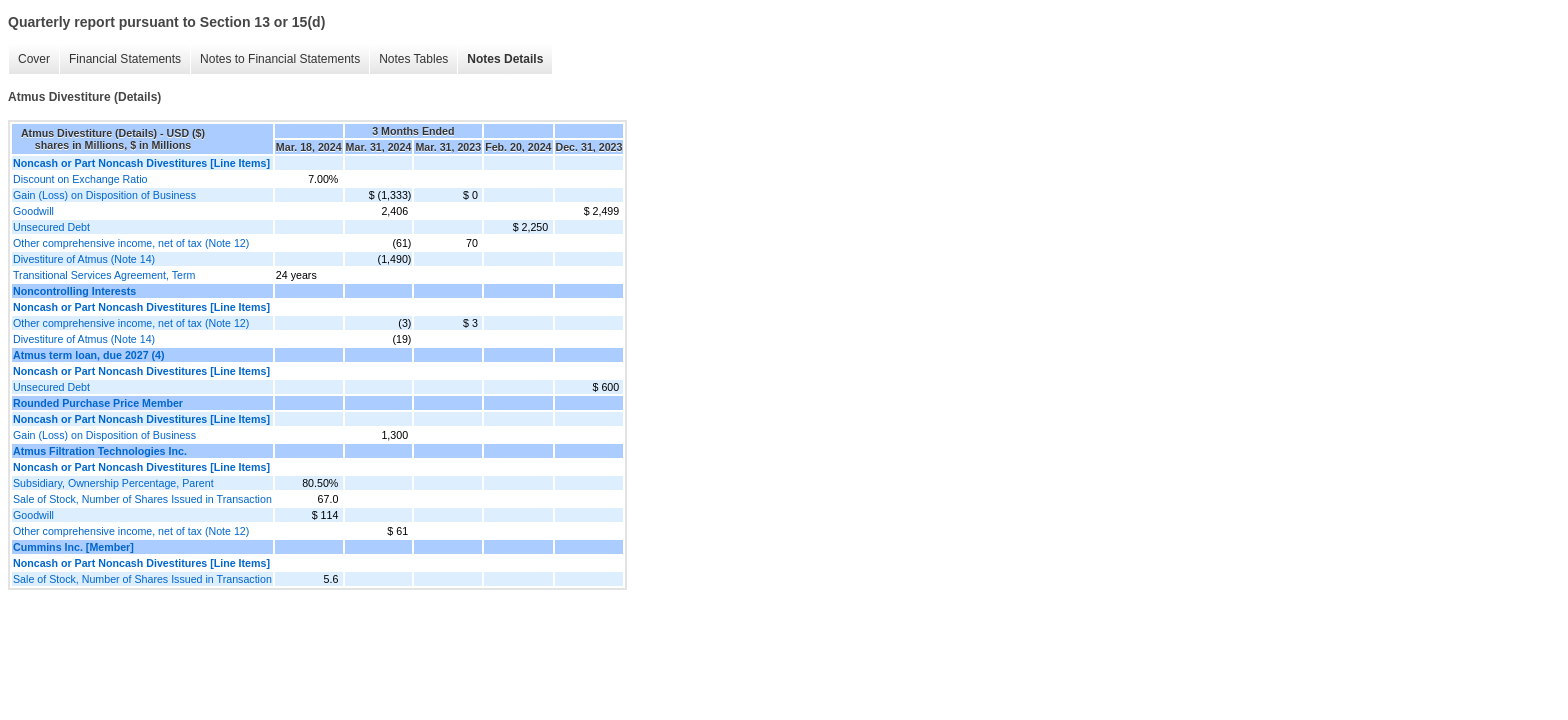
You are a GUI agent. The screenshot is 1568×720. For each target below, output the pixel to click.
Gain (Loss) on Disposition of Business (104, 195)
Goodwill (33, 211)
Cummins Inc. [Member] (73, 547)
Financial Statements (125, 59)
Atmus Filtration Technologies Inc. (100, 451)
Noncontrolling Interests (74, 291)
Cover (34, 59)
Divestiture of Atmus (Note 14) (84, 259)
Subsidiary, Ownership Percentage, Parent (113, 483)
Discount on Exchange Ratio (80, 179)
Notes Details (505, 59)
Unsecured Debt (51, 227)
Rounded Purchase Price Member (98, 403)
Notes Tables (413, 59)
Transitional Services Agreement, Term (104, 275)
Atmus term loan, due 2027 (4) (89, 355)
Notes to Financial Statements (280, 59)
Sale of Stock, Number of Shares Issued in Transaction (142, 499)
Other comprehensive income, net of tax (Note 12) (131, 243)
